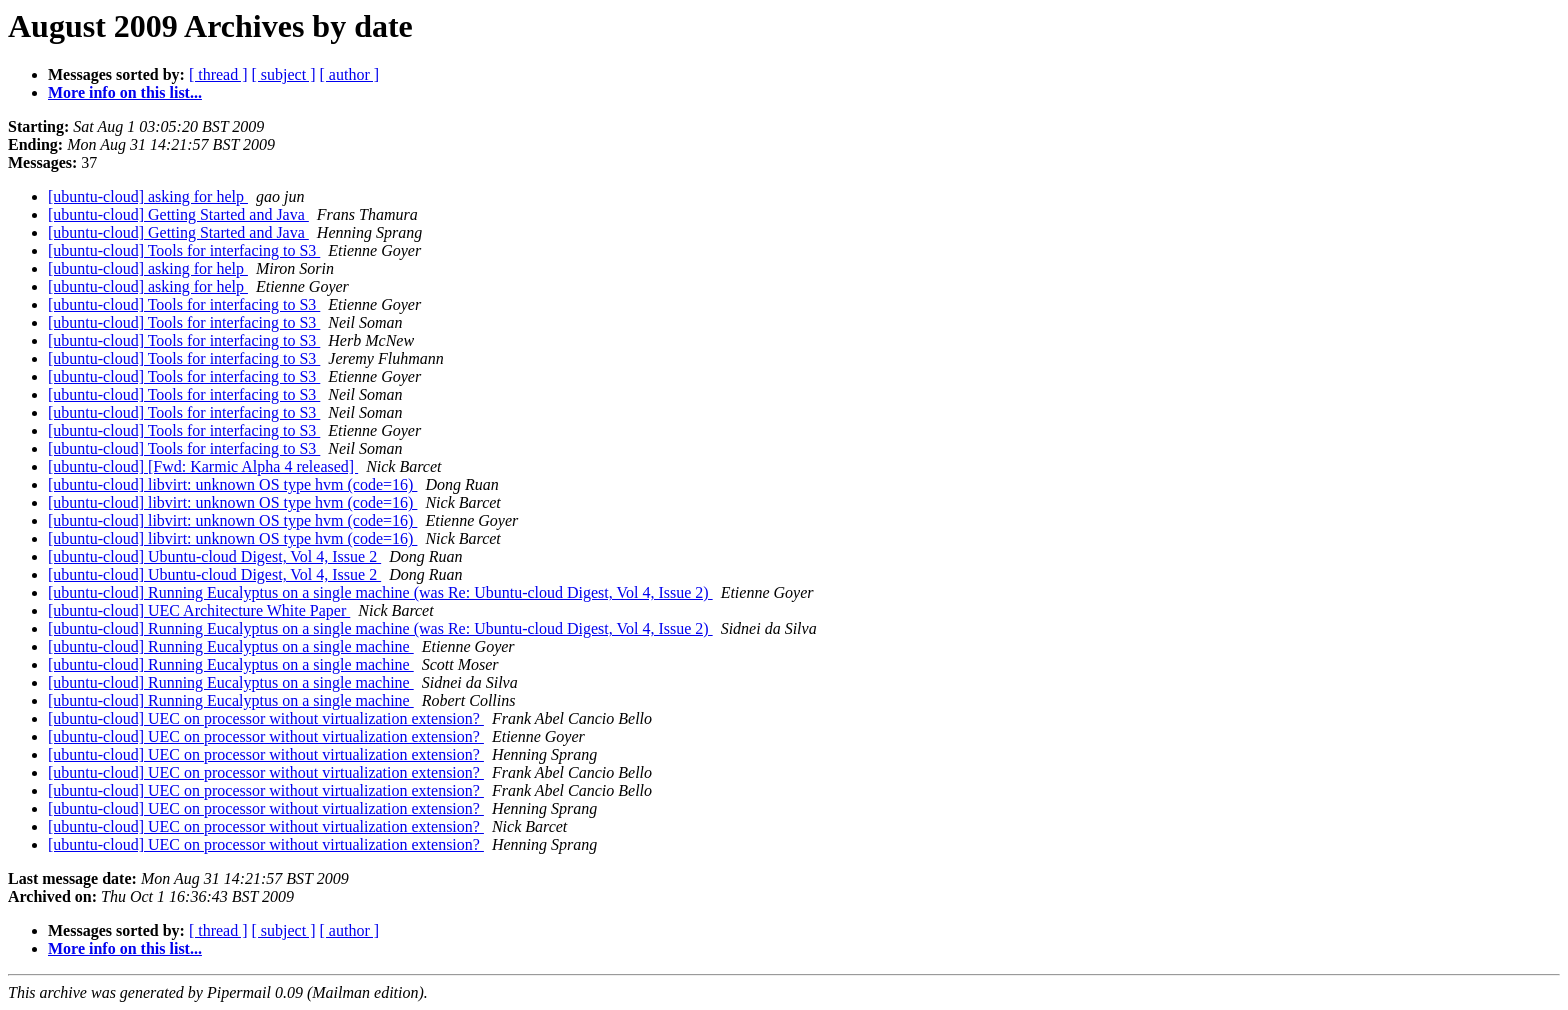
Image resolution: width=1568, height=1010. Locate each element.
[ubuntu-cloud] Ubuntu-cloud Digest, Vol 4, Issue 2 (214, 556)
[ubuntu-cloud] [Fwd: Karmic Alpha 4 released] (203, 466)
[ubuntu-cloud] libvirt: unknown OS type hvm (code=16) (232, 484)
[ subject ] (284, 74)
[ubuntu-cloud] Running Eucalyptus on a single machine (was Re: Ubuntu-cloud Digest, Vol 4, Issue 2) (380, 592)
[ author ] (350, 74)
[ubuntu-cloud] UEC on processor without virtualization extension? (266, 718)
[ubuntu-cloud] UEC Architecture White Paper (199, 610)
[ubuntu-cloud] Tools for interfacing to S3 (184, 250)
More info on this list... (125, 92)
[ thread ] (218, 74)
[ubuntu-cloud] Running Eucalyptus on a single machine (231, 646)
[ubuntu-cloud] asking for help (148, 196)
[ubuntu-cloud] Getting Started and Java (178, 214)
